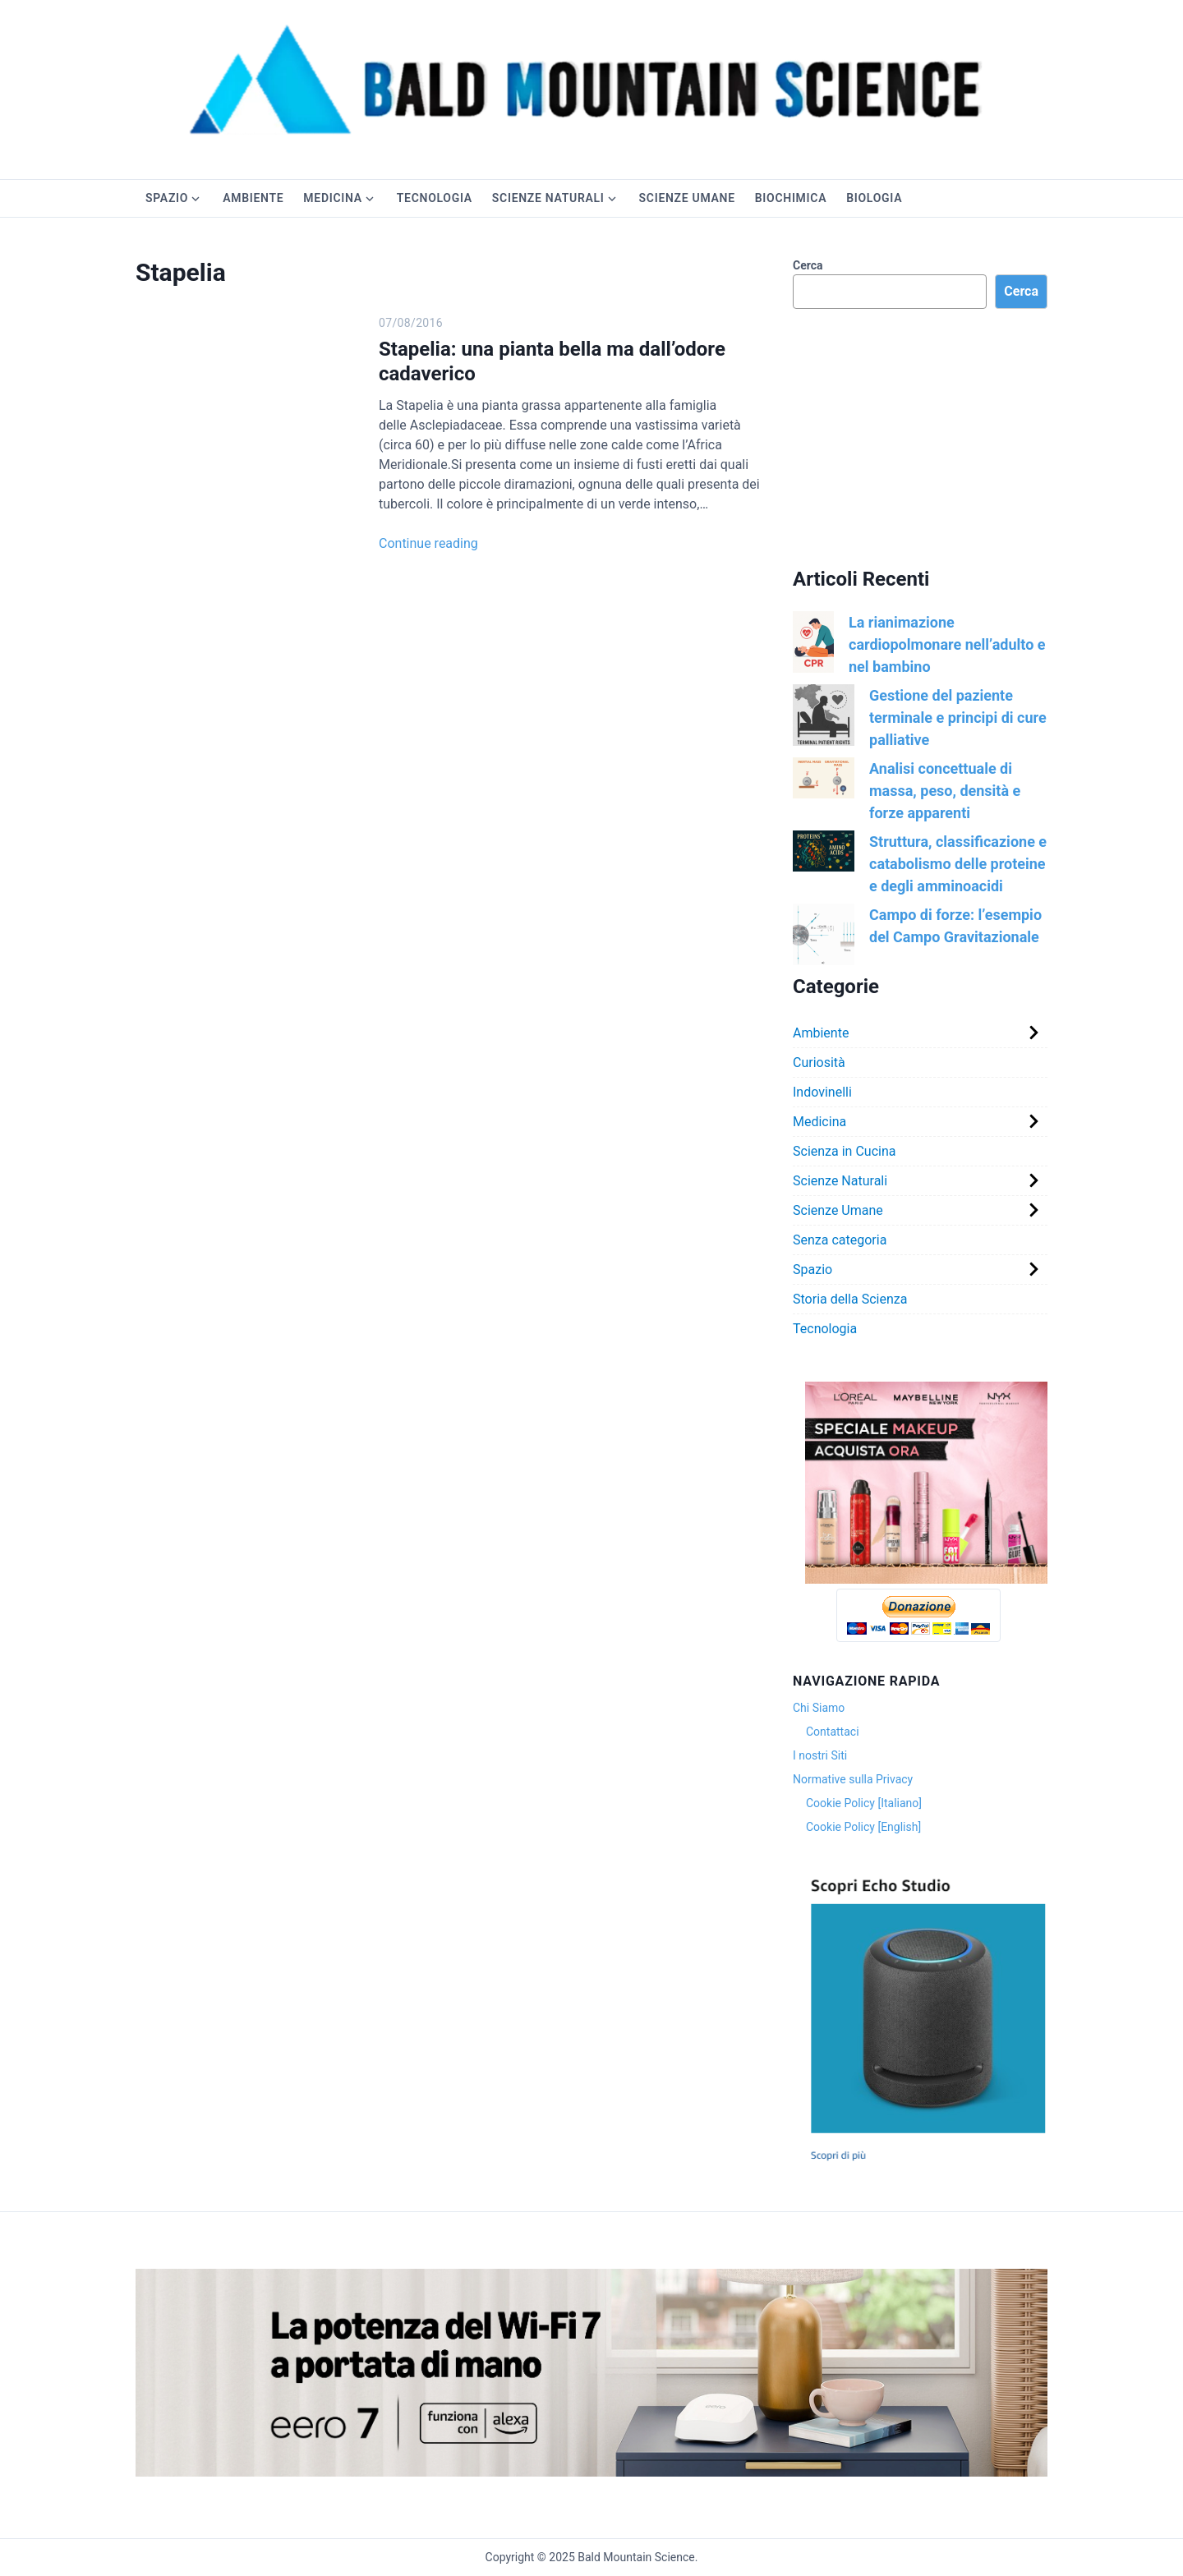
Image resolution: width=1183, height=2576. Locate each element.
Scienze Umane (687, 198)
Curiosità (819, 1062)
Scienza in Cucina (844, 1151)
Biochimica (790, 198)
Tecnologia (434, 198)
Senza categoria (839, 1240)
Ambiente (253, 198)
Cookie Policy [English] (863, 1826)
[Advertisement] (920, 437)
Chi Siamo (819, 1707)
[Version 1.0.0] (926, 1579)
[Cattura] (926, 2162)
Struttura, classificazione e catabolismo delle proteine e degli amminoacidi (958, 864)
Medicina (332, 198)
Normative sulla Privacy (853, 1779)
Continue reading (428, 543)
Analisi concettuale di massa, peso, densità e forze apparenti (944, 790)
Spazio (166, 198)
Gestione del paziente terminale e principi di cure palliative (958, 717)
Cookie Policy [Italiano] (864, 1803)
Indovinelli (822, 1092)
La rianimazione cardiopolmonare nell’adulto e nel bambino (947, 644)
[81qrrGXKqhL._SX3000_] (591, 2472)
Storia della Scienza (850, 1299)
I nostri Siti (820, 1755)
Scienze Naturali (548, 198)
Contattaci (832, 1731)
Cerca (808, 265)
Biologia (874, 198)
